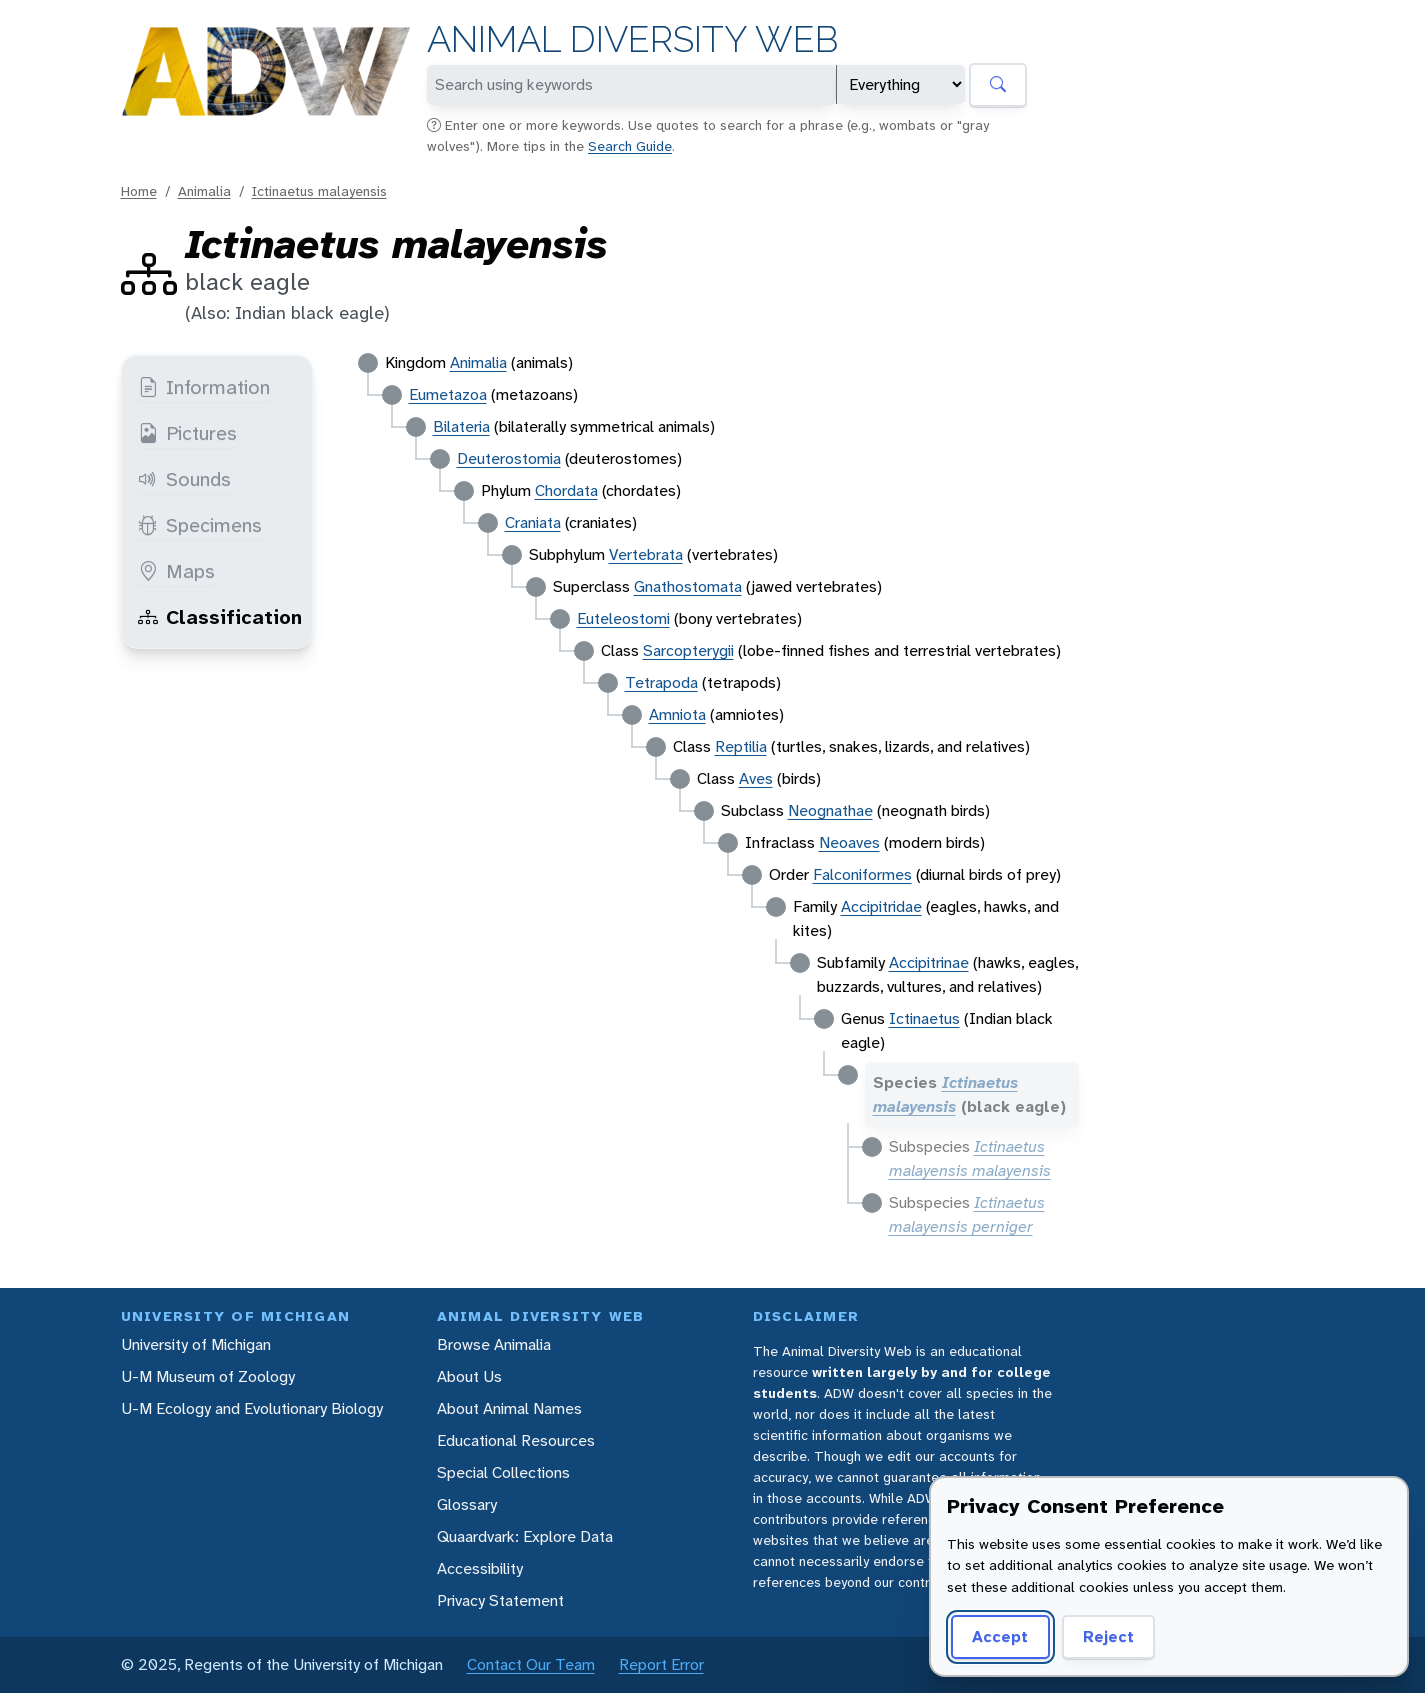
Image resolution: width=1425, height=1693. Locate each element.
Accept (1000, 1636)
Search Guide (630, 146)
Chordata (566, 490)
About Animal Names (509, 1408)
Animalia (204, 191)
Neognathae (830, 810)
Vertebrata (646, 554)
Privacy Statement (500, 1600)
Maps (176, 571)
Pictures (187, 433)
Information (204, 387)
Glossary (467, 1504)
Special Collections (503, 1472)
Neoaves (849, 842)
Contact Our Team (531, 1664)
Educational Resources (516, 1440)
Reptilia (741, 746)
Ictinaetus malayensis (319, 191)
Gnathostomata (688, 586)
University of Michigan (196, 1344)
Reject (1108, 1636)
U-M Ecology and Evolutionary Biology (252, 1408)
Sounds (184, 479)
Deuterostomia (509, 458)
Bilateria (461, 426)
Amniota (677, 714)
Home (139, 191)
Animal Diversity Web (632, 39)
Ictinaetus (924, 1018)
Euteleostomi (623, 618)
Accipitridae (881, 906)
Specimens (200, 525)
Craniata (533, 522)
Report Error (661, 1664)
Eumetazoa (448, 394)
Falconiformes (862, 874)
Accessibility (480, 1568)
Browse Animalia (494, 1344)
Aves (756, 778)
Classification (220, 617)
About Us (469, 1376)
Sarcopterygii (688, 650)
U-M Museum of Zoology (208, 1376)
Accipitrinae (929, 962)
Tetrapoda (661, 682)
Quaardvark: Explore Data (525, 1536)
